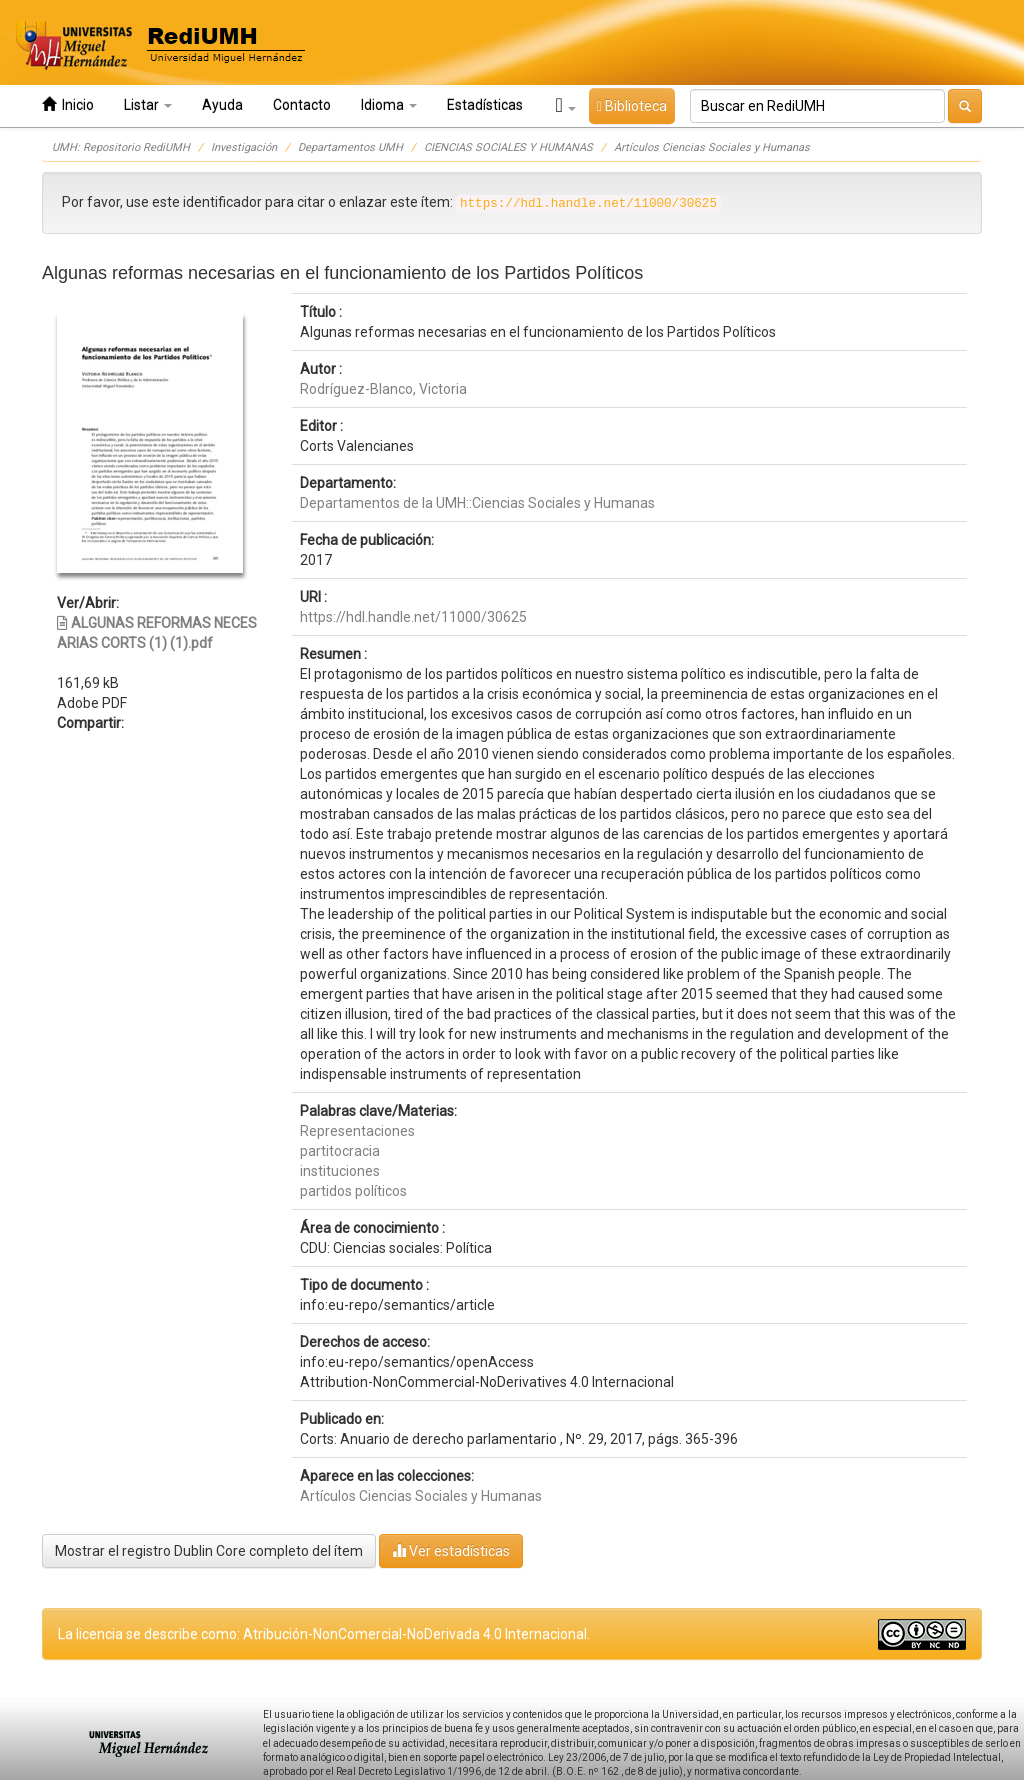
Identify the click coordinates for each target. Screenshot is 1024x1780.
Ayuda (222, 105)
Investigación (244, 147)
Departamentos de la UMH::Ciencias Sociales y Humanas (477, 503)
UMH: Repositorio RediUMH (121, 147)
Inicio (68, 104)
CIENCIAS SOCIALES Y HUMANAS (508, 147)
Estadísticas (485, 105)
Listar (148, 105)
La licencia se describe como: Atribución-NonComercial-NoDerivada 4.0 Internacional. (324, 1634)
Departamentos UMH (350, 147)
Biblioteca (632, 106)
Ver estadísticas (451, 1550)
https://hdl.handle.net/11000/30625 (413, 617)
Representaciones (357, 1131)
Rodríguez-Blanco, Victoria (383, 389)
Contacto (302, 105)
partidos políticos (353, 1191)
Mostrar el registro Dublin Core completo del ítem (209, 1551)
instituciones (340, 1171)
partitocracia (340, 1151)
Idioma (389, 105)
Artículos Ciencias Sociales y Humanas (712, 147)
